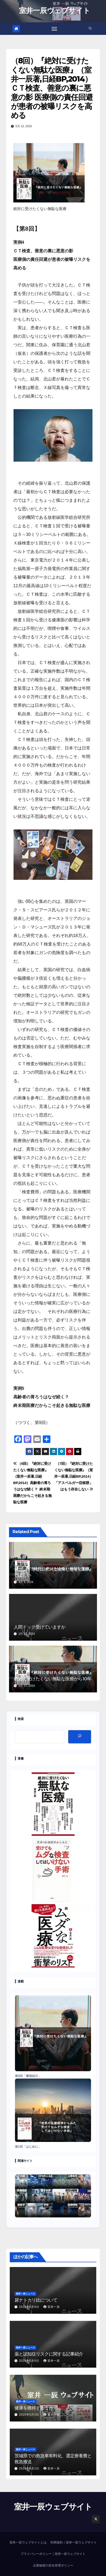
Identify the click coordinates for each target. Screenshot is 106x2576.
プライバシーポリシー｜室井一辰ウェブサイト (53, 2554)
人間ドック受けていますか (39, 1627)
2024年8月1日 (29, 2468)
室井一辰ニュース (25, 2293)
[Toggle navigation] (54, 28)
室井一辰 (51, 2307)
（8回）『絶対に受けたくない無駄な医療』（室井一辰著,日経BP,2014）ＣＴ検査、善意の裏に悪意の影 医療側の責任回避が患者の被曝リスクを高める (52, 88)
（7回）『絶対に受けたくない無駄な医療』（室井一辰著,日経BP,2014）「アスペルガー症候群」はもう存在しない (73, 1476)
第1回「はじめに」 (28, 2146)
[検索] (79, 1736)
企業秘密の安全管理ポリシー (53, 2565)
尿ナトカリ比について (35, 2300)
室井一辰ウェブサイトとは (28, 2542)
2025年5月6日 (29, 2307)
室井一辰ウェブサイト (54, 10)
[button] (90, 28)
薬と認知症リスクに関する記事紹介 (48, 2354)
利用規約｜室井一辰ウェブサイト (73, 2542)
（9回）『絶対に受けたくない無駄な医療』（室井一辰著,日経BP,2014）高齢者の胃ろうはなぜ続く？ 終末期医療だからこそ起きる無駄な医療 (32, 1482)
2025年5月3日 (29, 2414)
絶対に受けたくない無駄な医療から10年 (52, 1678)
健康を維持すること (33, 2408)
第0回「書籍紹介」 (28, 2076)
